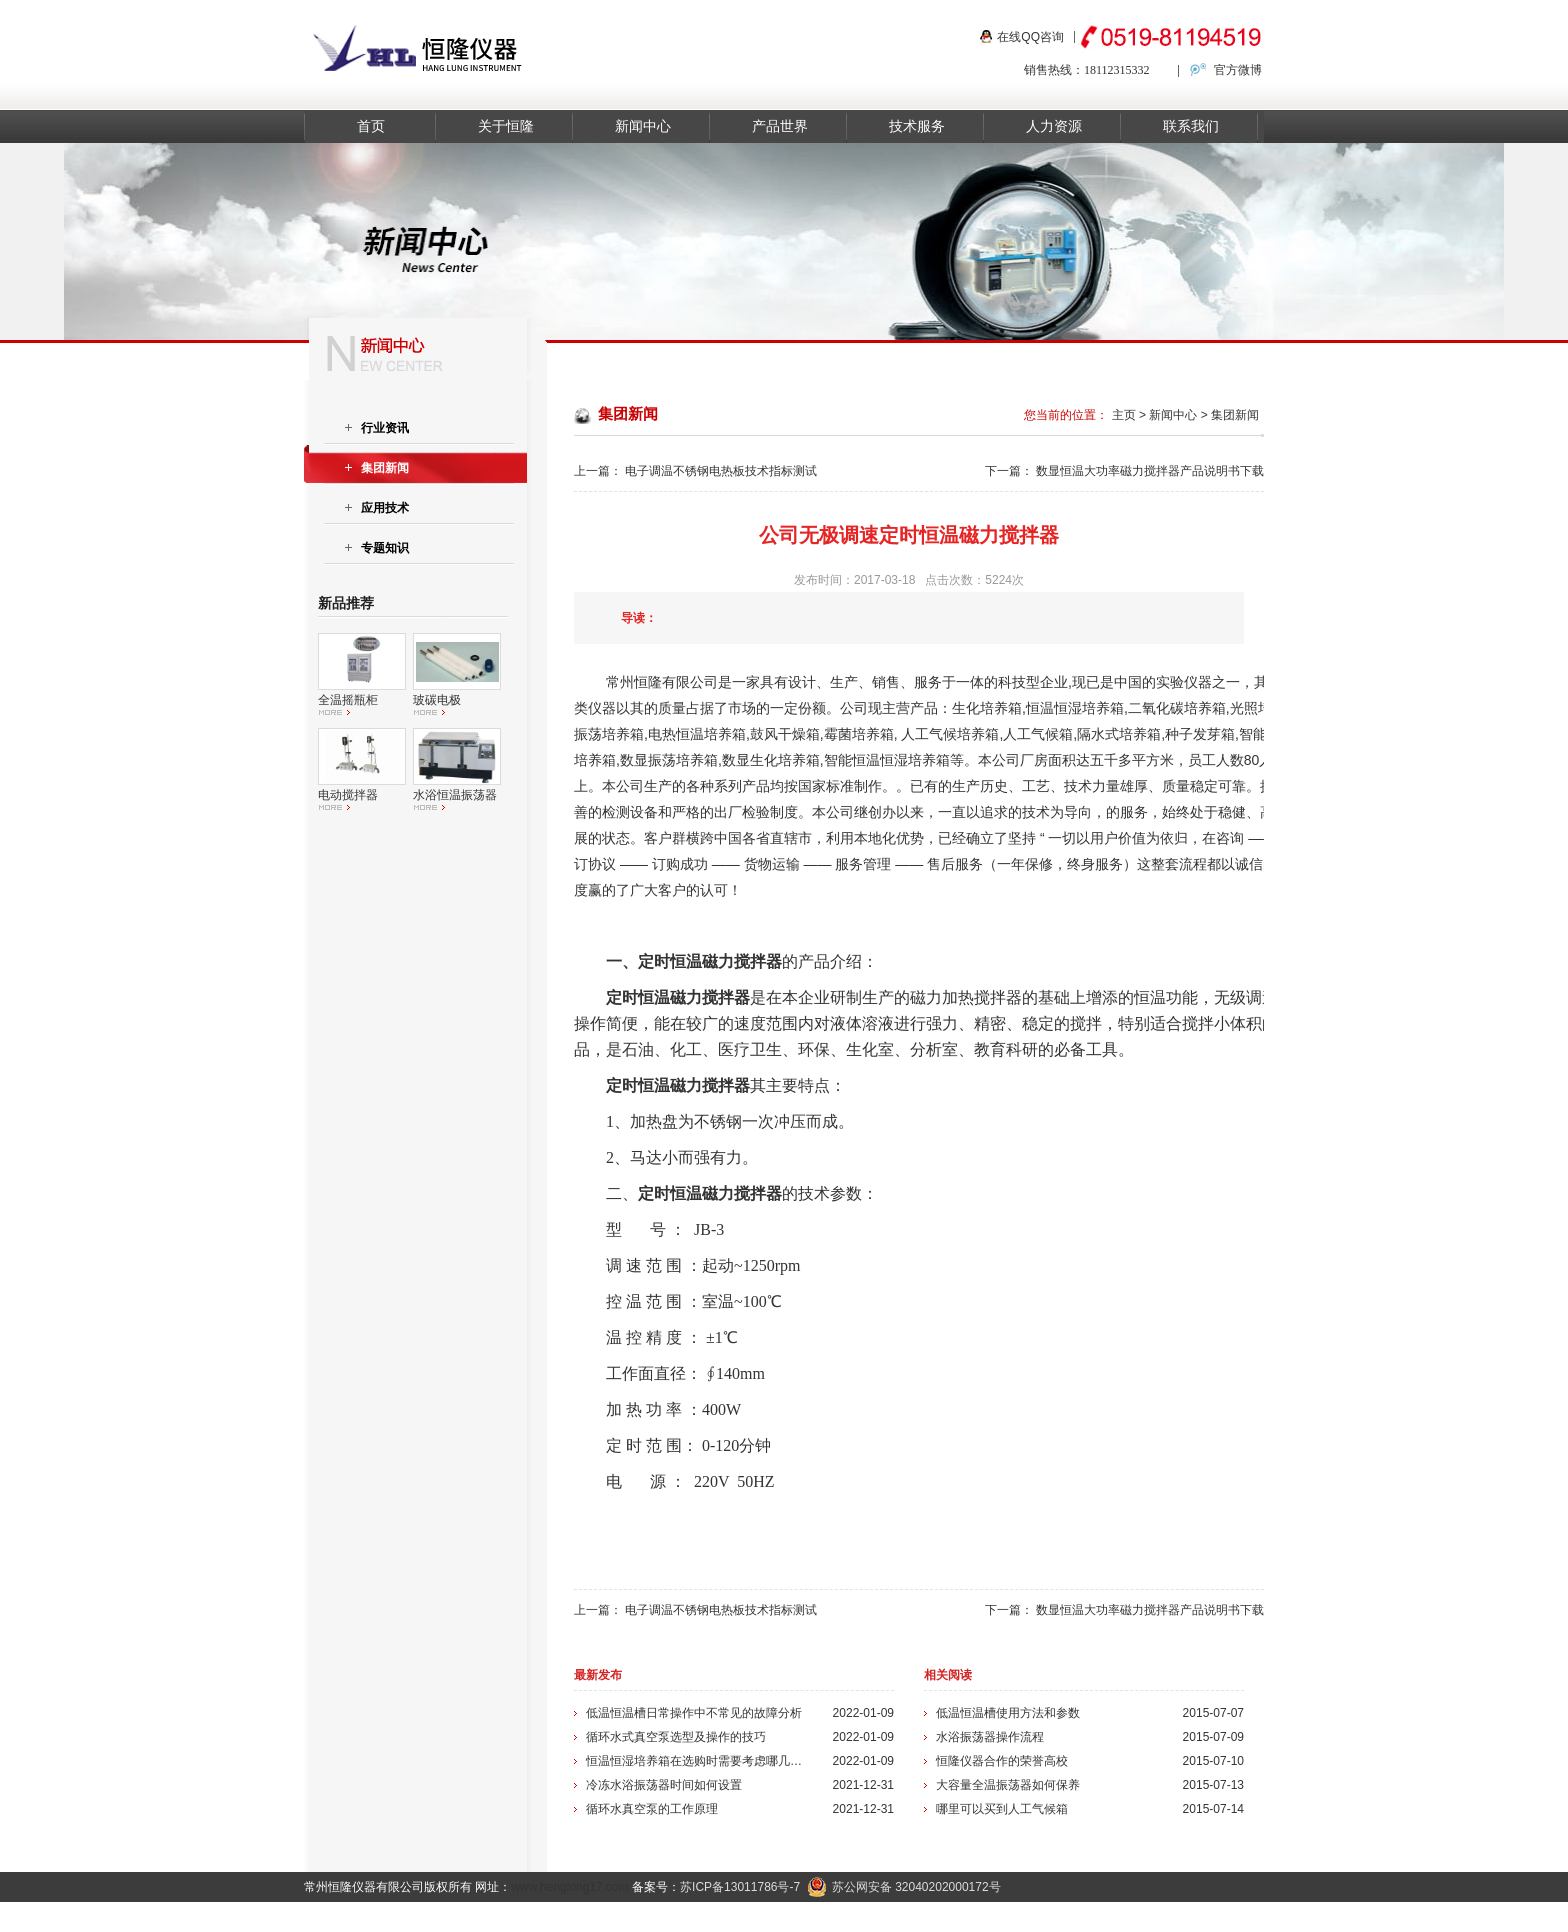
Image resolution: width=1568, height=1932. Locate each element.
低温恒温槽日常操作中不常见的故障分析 (694, 1713)
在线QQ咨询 (1030, 37)
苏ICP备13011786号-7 (740, 1887)
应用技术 (385, 508)
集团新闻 (1235, 415)
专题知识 (385, 548)
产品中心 (941, 1917)
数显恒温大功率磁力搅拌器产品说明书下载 (1150, 471)
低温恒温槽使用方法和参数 (1008, 1713)
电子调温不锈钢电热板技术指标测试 (721, 471)
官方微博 (1238, 70)
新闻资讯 (1013, 1917)
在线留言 (1230, 1917)
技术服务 (917, 126)
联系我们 (1191, 126)
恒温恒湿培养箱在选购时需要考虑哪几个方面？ (697, 1761)
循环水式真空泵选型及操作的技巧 (676, 1737)
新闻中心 (643, 126)
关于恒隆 (506, 126)
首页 (371, 126)
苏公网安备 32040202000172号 (904, 1887)
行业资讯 (385, 428)
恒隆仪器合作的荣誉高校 (1002, 1761)
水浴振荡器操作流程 (990, 1737)
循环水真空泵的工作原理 (652, 1809)
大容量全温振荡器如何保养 (1008, 1785)
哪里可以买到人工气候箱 (1002, 1809)
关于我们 (1085, 1917)
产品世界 (780, 126)
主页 (1124, 415)
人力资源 (1054, 126)
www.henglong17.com (569, 1887)
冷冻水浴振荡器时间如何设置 (664, 1785)
